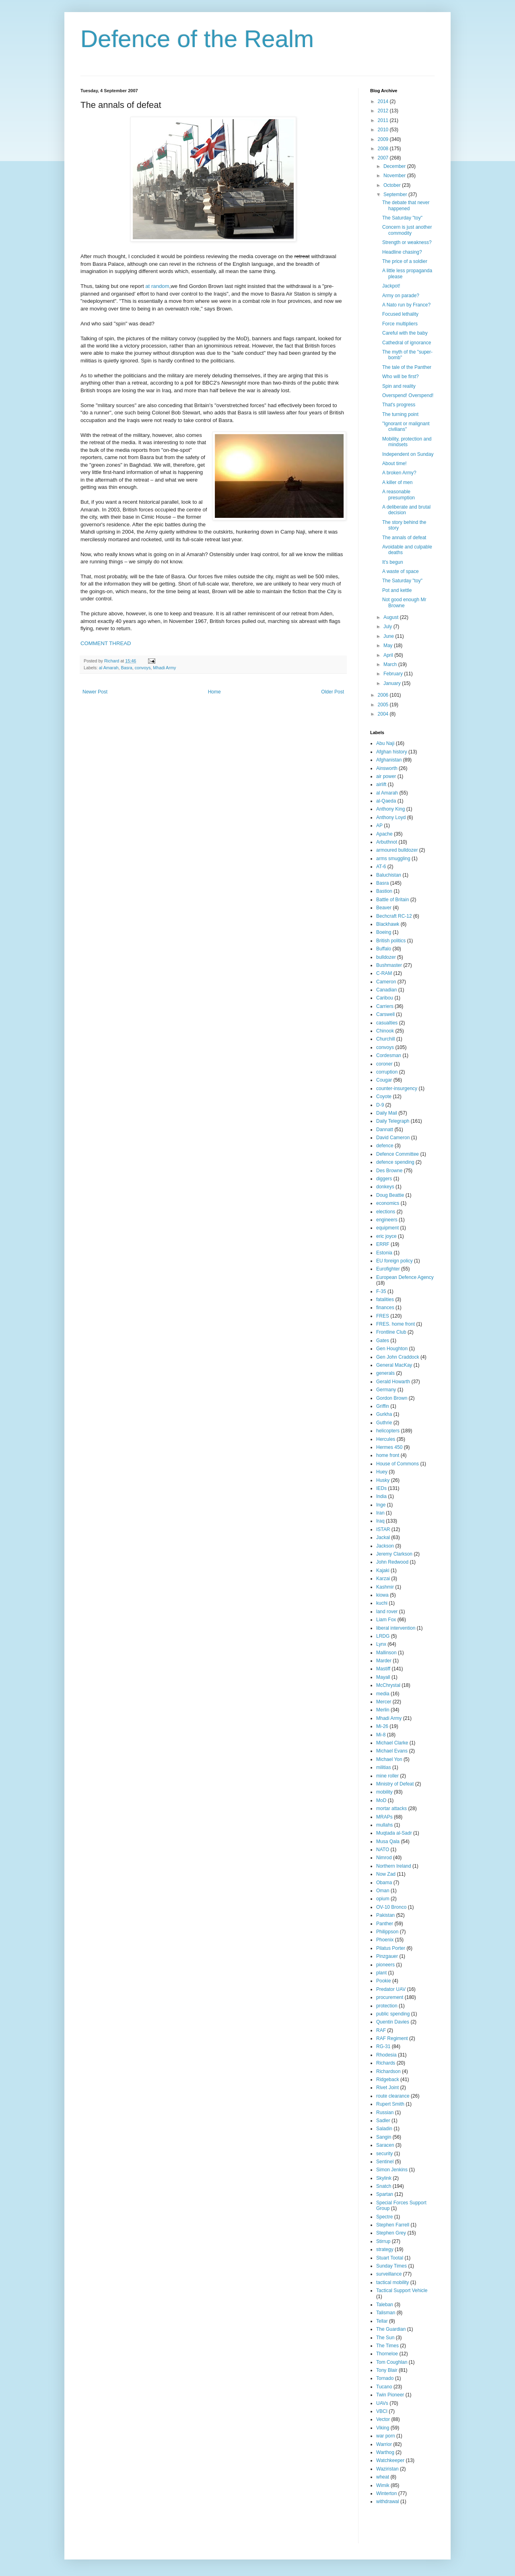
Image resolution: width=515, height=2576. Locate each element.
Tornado (384, 2378)
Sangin (383, 2137)
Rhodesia (386, 2055)
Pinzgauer (387, 1956)
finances (385, 1307)
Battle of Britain (392, 899)
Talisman (385, 2312)
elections (385, 1212)
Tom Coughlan (391, 2362)
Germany (386, 1389)
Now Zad (386, 1874)
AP (379, 825)
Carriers (384, 1006)
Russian (384, 2112)
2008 (384, 148)
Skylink (383, 2178)
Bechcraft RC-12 (394, 916)
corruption (387, 1072)
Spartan (384, 2194)
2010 (384, 129)
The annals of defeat (404, 537)
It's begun (392, 562)
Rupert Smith (390, 2104)
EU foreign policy (394, 1261)
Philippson (387, 1932)
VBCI (381, 2411)
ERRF (382, 1244)
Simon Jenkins (392, 2170)
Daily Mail (386, 1113)
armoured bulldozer (397, 850)
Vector (383, 2419)
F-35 (381, 1291)
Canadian (386, 990)
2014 (384, 101)
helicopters (388, 1431)
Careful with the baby (405, 333)
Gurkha (384, 1414)
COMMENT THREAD (105, 643)
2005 (384, 705)
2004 (384, 714)
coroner (384, 1064)
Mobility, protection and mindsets (407, 441)
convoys (143, 667)
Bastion (384, 891)
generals (385, 1373)
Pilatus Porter (390, 1948)
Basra (126, 667)
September (395, 194)
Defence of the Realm (197, 38)
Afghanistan (389, 760)
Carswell (385, 1014)
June (389, 636)
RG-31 (383, 2046)
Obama (384, 1882)
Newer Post (94, 692)
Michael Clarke (392, 1743)
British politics (391, 940)
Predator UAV (391, 1989)
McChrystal (388, 1685)
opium (382, 1898)
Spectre (384, 2217)
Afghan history (391, 752)
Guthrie (384, 1423)
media (382, 1694)
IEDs (381, 1488)
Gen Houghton (392, 1348)
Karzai (383, 1578)
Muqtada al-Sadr (394, 1833)
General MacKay (394, 1365)
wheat (382, 2477)
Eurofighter (388, 1269)
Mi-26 (382, 1726)
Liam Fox (386, 1619)
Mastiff (383, 1669)
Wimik (382, 2485)
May (388, 645)
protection (387, 2006)
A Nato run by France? (406, 305)
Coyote (383, 1096)
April (388, 655)
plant (381, 1973)
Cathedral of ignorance (406, 343)
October (392, 185)
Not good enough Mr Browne (404, 602)
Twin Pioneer (390, 2395)
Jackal (383, 1537)
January (392, 683)
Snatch (383, 2186)
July (388, 626)
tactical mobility (392, 2282)
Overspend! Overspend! (407, 395)
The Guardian (391, 2329)
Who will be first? (400, 376)
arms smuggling (393, 858)
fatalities (385, 1299)
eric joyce (386, 1236)
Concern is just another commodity (407, 230)
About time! (394, 463)
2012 (384, 111)
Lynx (381, 1644)
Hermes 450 (389, 1447)
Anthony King (390, 809)
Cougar (384, 1080)
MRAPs (384, 1817)
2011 (384, 120)
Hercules (385, 1439)
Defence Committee (397, 1154)
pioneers (385, 1965)
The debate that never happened (405, 205)
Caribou (384, 998)
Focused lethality (400, 314)
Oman (382, 1890)
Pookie (383, 1981)
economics (387, 1203)
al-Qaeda (386, 801)
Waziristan (387, 2469)
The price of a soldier (404, 261)
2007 (384, 158)
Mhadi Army (164, 667)
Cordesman (388, 1055)
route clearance (393, 2096)
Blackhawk (387, 924)
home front (387, 1455)
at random (157, 286)
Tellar (382, 2321)
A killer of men (397, 482)
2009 (384, 139)
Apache (384, 834)
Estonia (384, 1253)
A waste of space (400, 571)
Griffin (382, 1406)
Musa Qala (388, 1841)
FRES (382, 1316)
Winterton (386, 2493)
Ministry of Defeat (395, 1784)
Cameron (386, 982)
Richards (385, 2063)
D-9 (380, 1105)
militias (383, 1767)
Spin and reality (399, 386)
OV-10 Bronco (391, 1907)
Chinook (385, 1031)
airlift (381, 784)
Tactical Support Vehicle (401, 2290)
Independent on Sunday (407, 454)
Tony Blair (387, 2370)
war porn (385, 2436)
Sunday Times (391, 2266)
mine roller (387, 1776)
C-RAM (384, 973)
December (395, 166)
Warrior (384, 2444)
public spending (393, 2014)
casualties (387, 1023)
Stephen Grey (391, 2233)
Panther (384, 1923)
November (395, 175)
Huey (381, 1472)
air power (386, 776)
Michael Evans (392, 1751)
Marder (383, 1661)
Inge (380, 1505)
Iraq (380, 1521)
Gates (382, 1340)
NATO (382, 1849)
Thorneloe (387, 2354)
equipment (387, 1228)
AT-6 (381, 866)
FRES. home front (395, 1324)
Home (214, 692)
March (390, 664)
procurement (389, 1997)
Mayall (383, 1677)
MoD (381, 1800)
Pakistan (385, 1915)
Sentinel (384, 2161)
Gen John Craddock (397, 1357)
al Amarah (109, 667)
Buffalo (383, 949)
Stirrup (383, 2241)
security (384, 2153)
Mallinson (386, 1652)
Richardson (388, 2071)
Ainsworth (387, 768)
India (381, 1496)
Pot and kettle (397, 590)
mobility (384, 1792)
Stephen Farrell (392, 2225)
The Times (387, 2345)
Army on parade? (400, 295)
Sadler (383, 2120)
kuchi (381, 1603)
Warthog (385, 2452)
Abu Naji (385, 743)
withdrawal (387, 2501)
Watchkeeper (390, 2460)
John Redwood (392, 1562)
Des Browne (389, 1170)
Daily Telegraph (393, 1121)
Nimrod (384, 1857)
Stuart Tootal (389, 2258)
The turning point (400, 414)
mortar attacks (391, 1808)
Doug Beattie (390, 1195)
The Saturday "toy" (402, 218)
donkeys (385, 1187)
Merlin (382, 1710)
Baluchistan (388, 875)
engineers (387, 1220)
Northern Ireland (393, 1866)
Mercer (383, 1702)
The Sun (385, 2337)
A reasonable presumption (398, 494)
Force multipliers (400, 324)
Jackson (385, 1546)
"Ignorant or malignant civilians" (406, 426)
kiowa (382, 1595)
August (391, 617)
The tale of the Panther (406, 367)
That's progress (398, 405)
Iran (380, 1513)
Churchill (385, 1039)
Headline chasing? (402, 252)
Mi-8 (380, 1735)
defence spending (395, 1162)
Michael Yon (389, 1759)
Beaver (383, 907)
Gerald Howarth (393, 1381)
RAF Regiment (392, 2038)
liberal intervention (395, 1628)
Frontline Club (391, 1332)
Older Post (332, 692)
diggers (384, 1178)
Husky (382, 1480)
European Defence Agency (405, 1277)
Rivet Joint (387, 2087)
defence (384, 1145)
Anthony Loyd (391, 817)
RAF (381, 2030)
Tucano (384, 2387)
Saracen (385, 2145)
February (393, 674)
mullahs (384, 1825)
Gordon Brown (391, 1398)
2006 (384, 695)
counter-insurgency (396, 1088)
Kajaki (382, 1570)
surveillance (389, 2274)
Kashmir (385, 1587)
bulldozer (386, 957)
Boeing (383, 932)
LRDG (382, 1636)
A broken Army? (399, 473)
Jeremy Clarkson (394, 1554)
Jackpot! (391, 286)
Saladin (384, 2128)
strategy (384, 2249)
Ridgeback (387, 2079)
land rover (387, 1611)
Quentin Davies (392, 2022)
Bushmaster (389, 965)
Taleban (384, 2304)
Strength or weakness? (407, 242)
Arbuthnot (386, 842)
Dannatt (384, 1129)
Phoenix (384, 1940)
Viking (382, 2428)
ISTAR (383, 1529)
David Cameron (393, 1137)
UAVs (382, 2403)
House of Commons (397, 1464)
